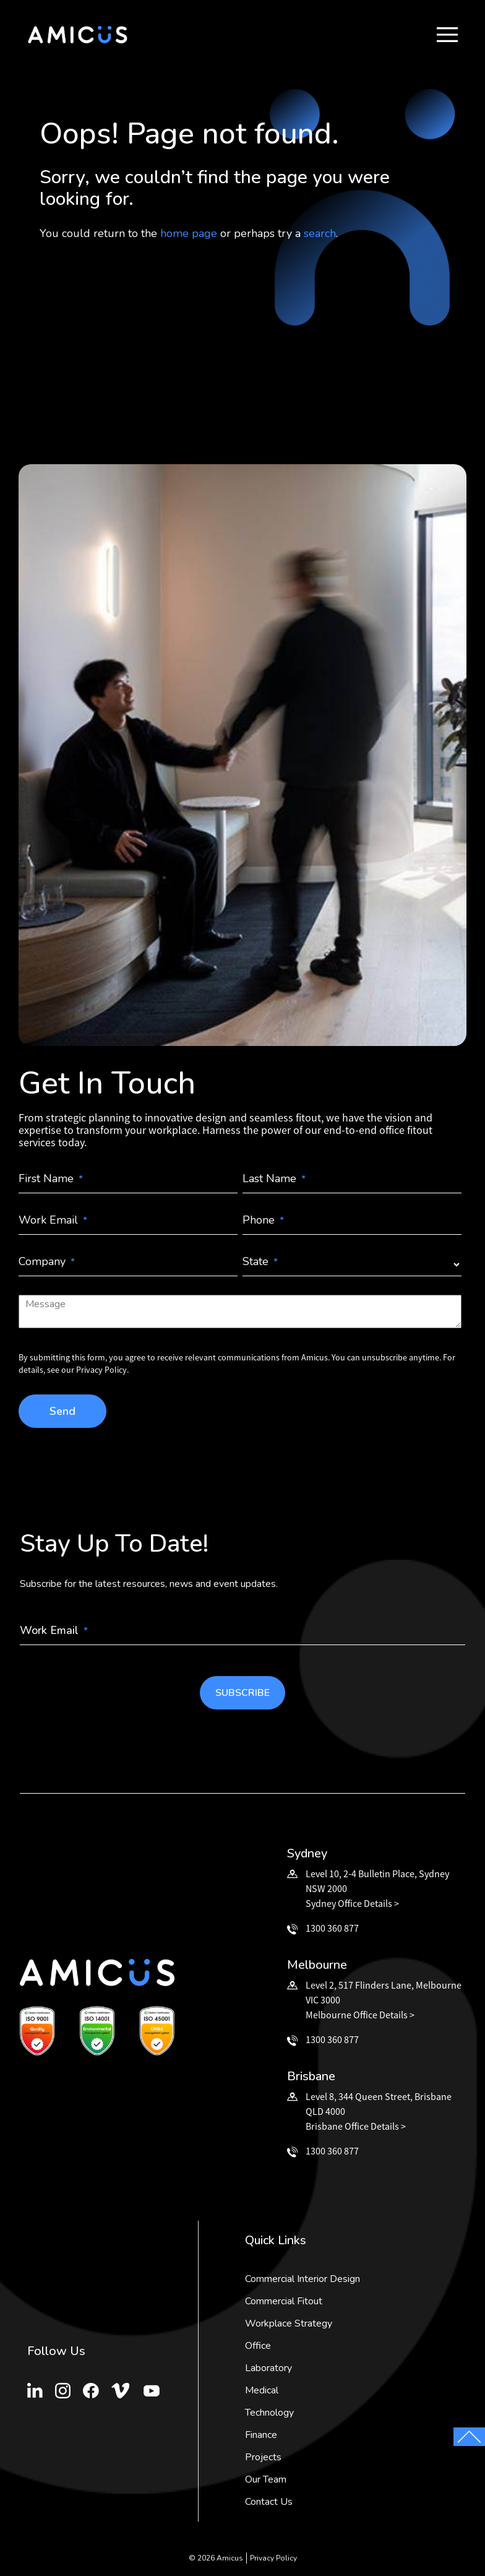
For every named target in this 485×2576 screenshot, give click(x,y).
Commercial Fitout (283, 2301)
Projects (263, 2457)
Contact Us (269, 2502)
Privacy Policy (273, 2558)
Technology (269, 2412)
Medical (261, 2390)
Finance (261, 2435)
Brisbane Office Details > (356, 2126)
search (320, 233)
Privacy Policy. (102, 1369)
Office (258, 2346)
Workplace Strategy (288, 2323)
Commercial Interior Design (302, 2279)
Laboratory (268, 2368)
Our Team (265, 2479)
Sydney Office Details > (352, 1903)
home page (188, 233)
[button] (447, 34)
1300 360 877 (332, 1928)
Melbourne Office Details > (360, 2014)
